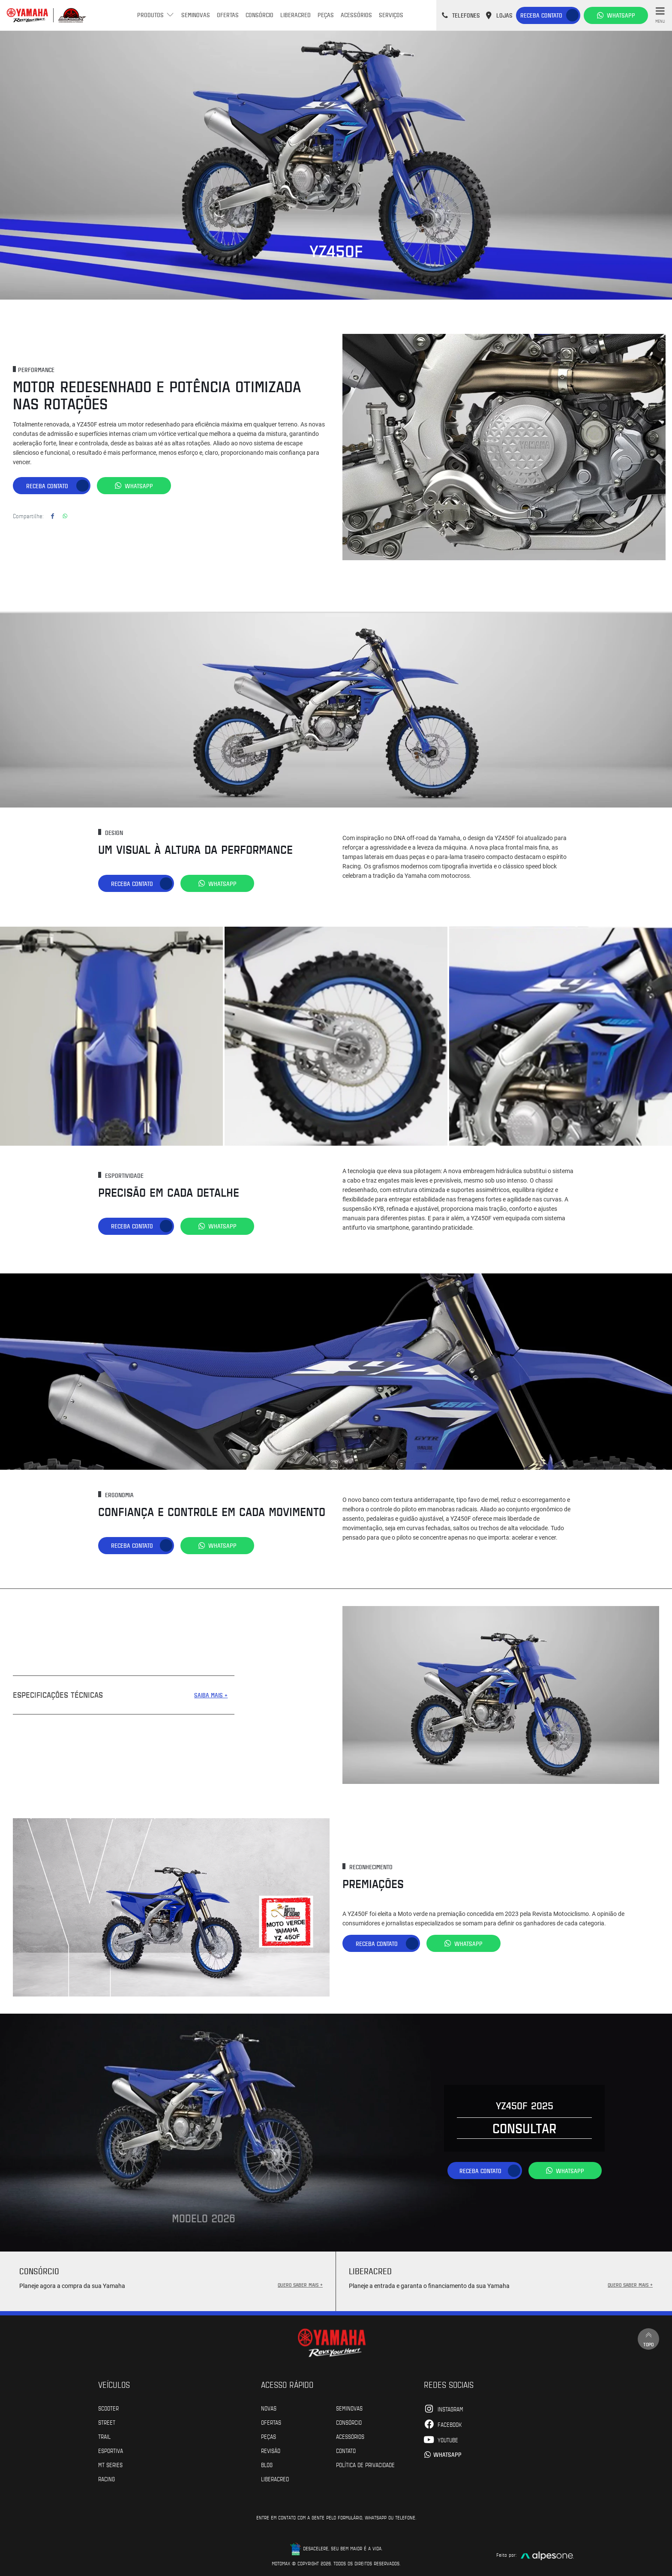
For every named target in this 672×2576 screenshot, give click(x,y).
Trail (104, 2436)
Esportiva (110, 2450)
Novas (268, 2408)
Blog (267, 2464)
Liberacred (295, 15)
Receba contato (541, 15)
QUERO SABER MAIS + (300, 2284)
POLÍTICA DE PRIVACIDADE (365, 2464)
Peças (326, 15)
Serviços (391, 15)
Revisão (270, 2450)
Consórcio (259, 15)
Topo (648, 2339)
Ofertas (228, 15)
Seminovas (195, 15)
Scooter (108, 2408)
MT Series (110, 2464)
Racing (106, 2479)
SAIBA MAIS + (211, 1695)
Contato (346, 2450)
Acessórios (356, 15)
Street (106, 2422)
